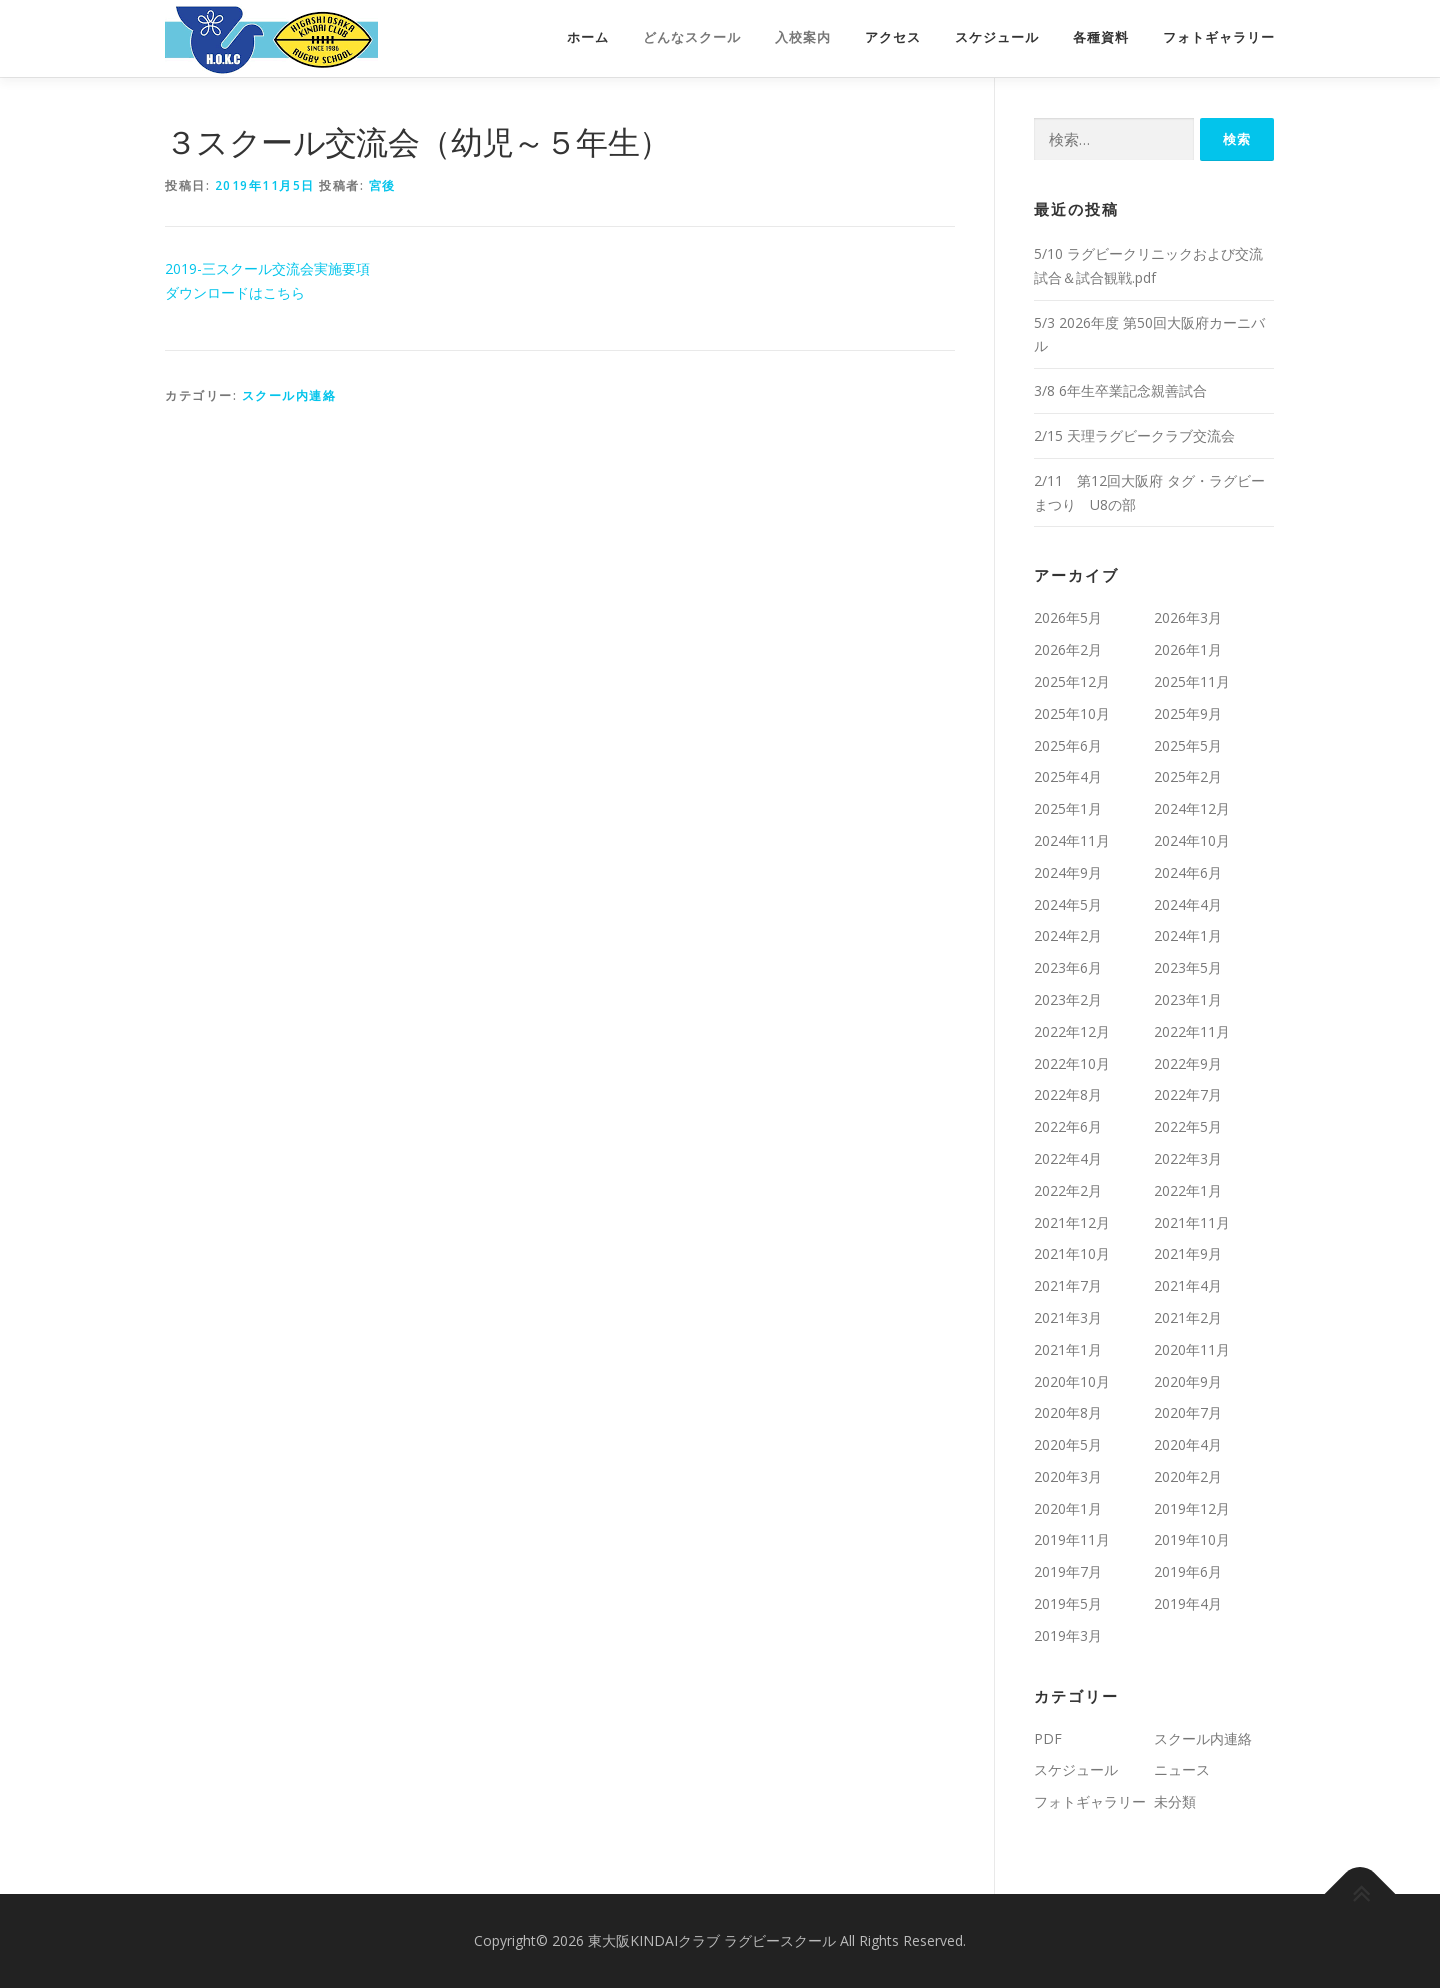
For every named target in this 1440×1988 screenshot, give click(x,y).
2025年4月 (1068, 776)
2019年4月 (1188, 1603)
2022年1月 (1188, 1190)
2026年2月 (1068, 649)
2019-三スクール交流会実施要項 (267, 268)
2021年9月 (1188, 1253)
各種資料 (1101, 37)
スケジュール (997, 37)
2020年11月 (1192, 1349)
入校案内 (803, 37)
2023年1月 (1188, 999)
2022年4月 (1068, 1158)
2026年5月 (1068, 617)
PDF (1048, 1738)
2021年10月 (1072, 1253)
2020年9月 (1188, 1381)
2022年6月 (1068, 1126)
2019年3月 (1068, 1635)
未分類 (1175, 1801)
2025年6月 (1068, 745)
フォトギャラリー (1219, 37)
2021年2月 (1188, 1317)
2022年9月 (1188, 1063)
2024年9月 (1068, 872)
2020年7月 (1188, 1412)
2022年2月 (1068, 1190)
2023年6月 (1068, 967)
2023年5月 (1188, 967)
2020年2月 (1188, 1476)
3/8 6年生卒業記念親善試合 (1120, 390)
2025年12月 (1072, 681)
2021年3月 (1068, 1317)
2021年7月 (1068, 1285)
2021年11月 (1192, 1222)
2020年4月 (1188, 1444)
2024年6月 (1188, 872)
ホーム (588, 37)
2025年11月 (1192, 681)
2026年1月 (1188, 649)
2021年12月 (1072, 1222)
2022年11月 (1192, 1031)
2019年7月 (1068, 1571)
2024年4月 (1188, 904)
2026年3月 (1188, 617)
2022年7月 (1188, 1094)
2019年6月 (1188, 1571)
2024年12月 (1192, 808)
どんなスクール (692, 37)
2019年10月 (1192, 1539)
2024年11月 (1072, 840)
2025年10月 (1072, 713)
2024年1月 (1188, 935)
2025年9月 (1188, 713)
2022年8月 (1068, 1094)
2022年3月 (1188, 1158)
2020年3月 (1068, 1476)
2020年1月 (1068, 1508)
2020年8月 (1068, 1412)
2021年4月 (1188, 1285)
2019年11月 (1072, 1539)
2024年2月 (1068, 935)
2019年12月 (1192, 1508)
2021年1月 (1068, 1349)
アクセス (893, 37)
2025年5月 (1188, 745)
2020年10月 (1072, 1381)
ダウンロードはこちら (235, 292)
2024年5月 (1068, 904)
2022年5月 (1188, 1126)
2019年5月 (1068, 1603)
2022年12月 (1072, 1031)
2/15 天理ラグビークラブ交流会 (1134, 435)
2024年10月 (1192, 840)
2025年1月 (1068, 808)
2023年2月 (1068, 999)
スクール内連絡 (289, 395)
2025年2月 (1188, 776)
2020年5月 (1068, 1444)
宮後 (382, 185)
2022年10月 (1072, 1063)
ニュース (1182, 1769)
